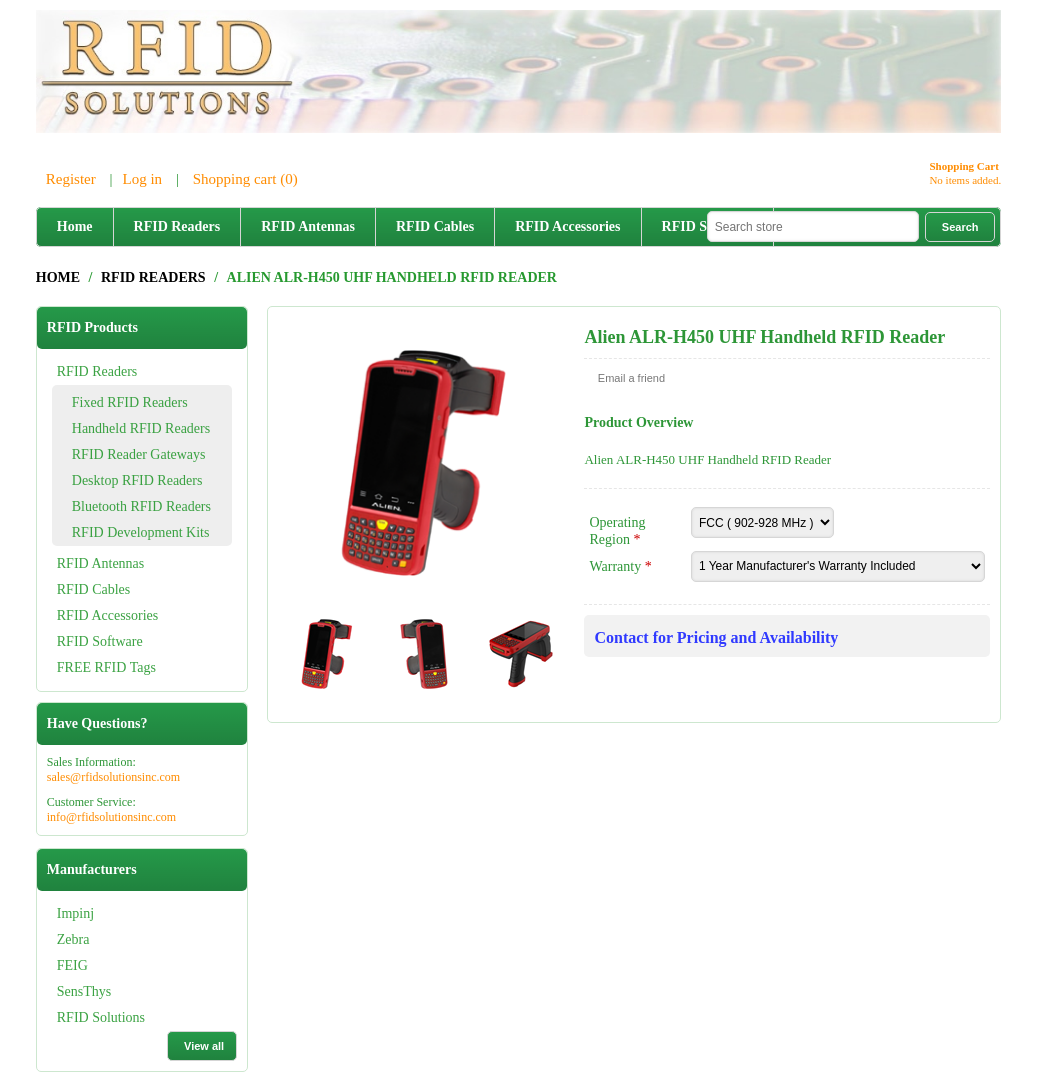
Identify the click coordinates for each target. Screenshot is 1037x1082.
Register (71, 179)
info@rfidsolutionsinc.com (111, 817)
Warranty (616, 566)
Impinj (75, 913)
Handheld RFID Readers (141, 428)
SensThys (84, 991)
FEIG (72, 965)
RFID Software (100, 641)
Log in (143, 179)
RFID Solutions (101, 1017)
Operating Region (617, 531)
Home (75, 226)
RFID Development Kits (141, 532)
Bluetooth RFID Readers (141, 506)
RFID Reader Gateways (139, 454)
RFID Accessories (567, 226)
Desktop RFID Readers (137, 480)
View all (204, 1046)
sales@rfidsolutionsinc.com (113, 777)
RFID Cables (435, 226)
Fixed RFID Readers (130, 402)
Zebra (73, 939)
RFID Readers (177, 226)
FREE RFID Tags (106, 667)
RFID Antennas (308, 226)
